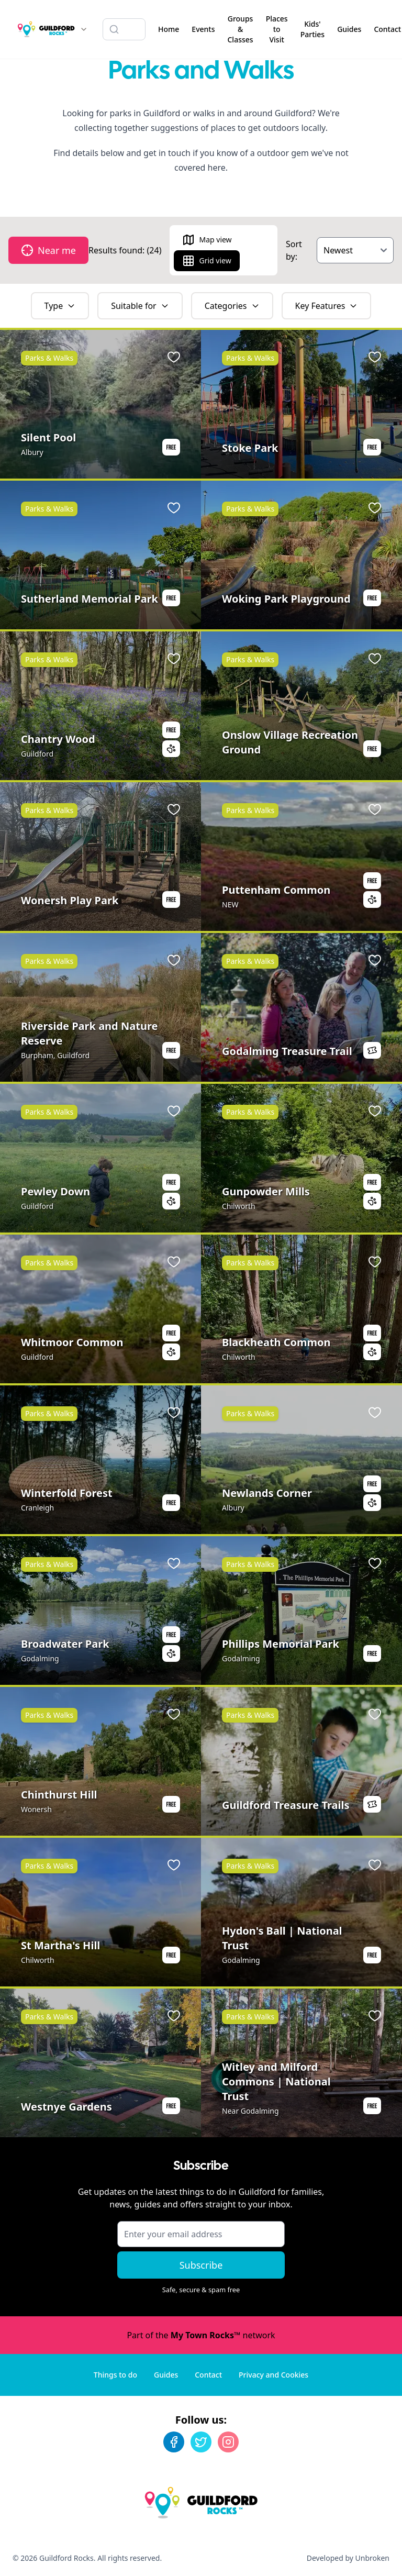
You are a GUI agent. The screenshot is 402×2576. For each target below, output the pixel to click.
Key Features (326, 306)
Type (60, 306)
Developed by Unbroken (348, 2558)
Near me (48, 250)
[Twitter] (201, 2441)
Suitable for (140, 306)
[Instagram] (228, 2441)
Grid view (206, 260)
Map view (206, 240)
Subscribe (201, 2265)
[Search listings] (124, 29)
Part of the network (201, 2335)
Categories (232, 306)
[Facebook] (173, 2441)
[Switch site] (83, 29)
